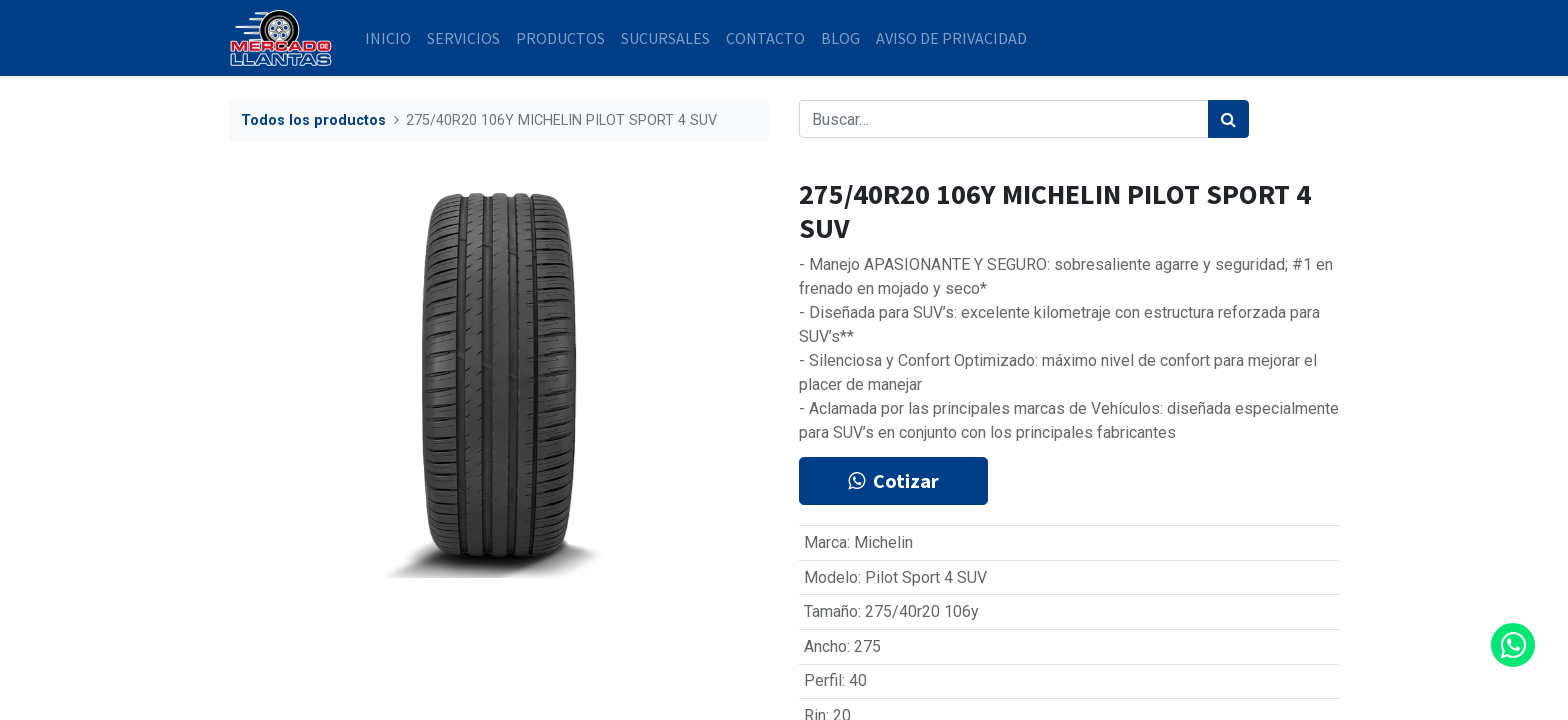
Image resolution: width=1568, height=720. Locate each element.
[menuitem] (388, 38)
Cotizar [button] (893, 480)
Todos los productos (313, 120)
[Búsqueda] (1228, 119)
